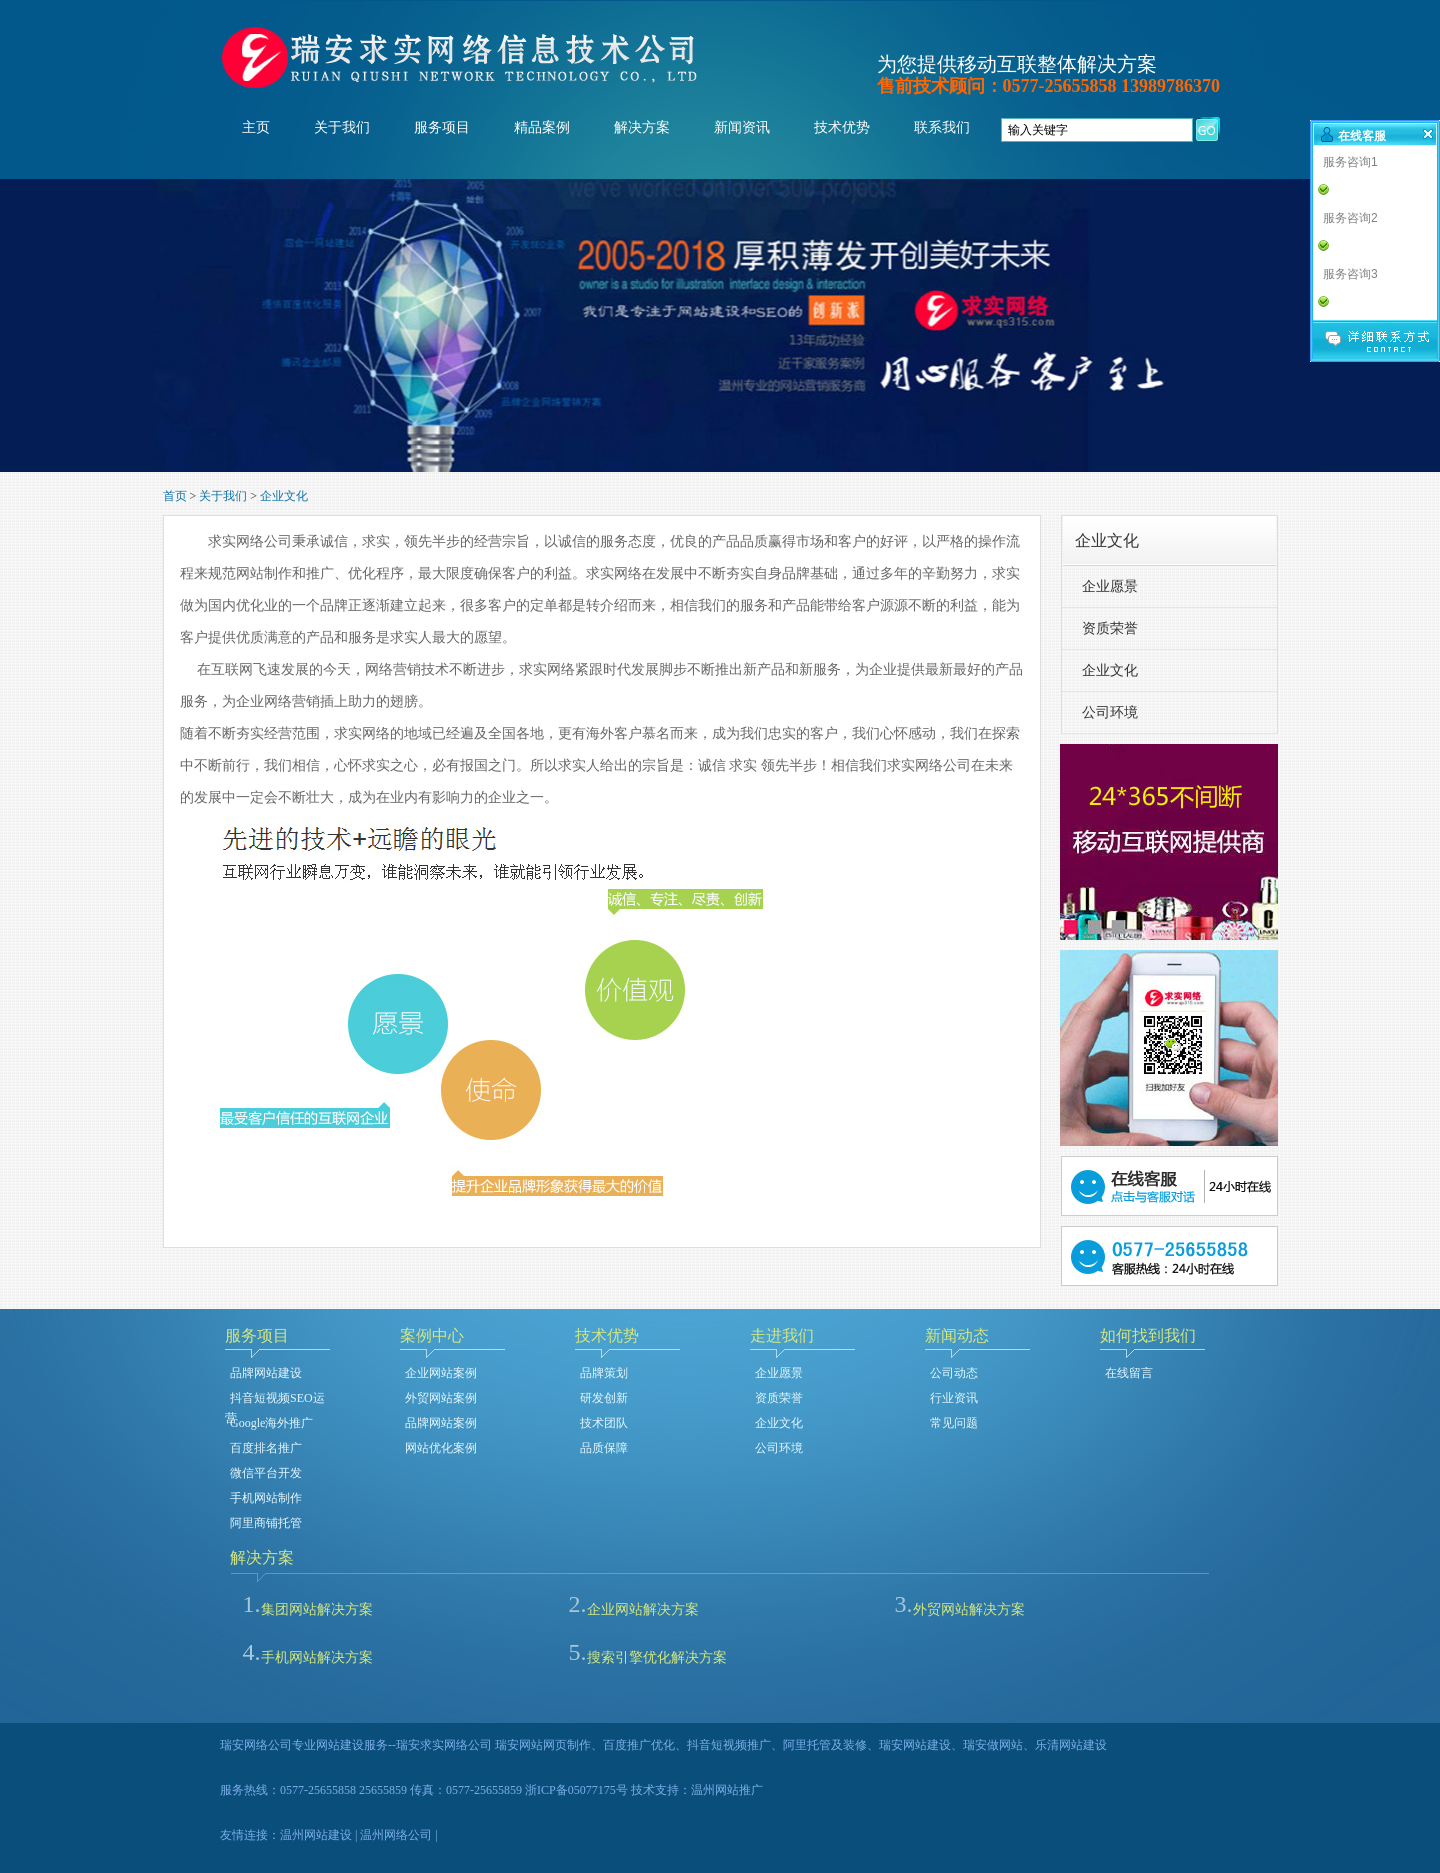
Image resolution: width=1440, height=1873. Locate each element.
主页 (256, 127)
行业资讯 (954, 1398)
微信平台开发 (266, 1473)
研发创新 (604, 1398)
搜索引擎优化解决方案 (657, 1657)
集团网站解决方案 (317, 1609)
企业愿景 (1110, 586)
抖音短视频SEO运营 (275, 1399)
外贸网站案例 (441, 1398)
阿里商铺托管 (266, 1523)
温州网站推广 (727, 1790)
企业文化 (284, 496)
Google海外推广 (271, 1423)
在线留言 (1129, 1373)
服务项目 (442, 127)
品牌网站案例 (441, 1423)
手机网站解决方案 (317, 1657)
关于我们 (342, 127)
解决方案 (642, 127)
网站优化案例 (441, 1448)
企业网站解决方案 (643, 1609)
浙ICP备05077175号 (576, 1790)
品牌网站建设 (266, 1373)
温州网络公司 (396, 1835)
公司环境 (1110, 712)
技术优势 (842, 127)
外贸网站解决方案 (969, 1609)
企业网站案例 (441, 1373)
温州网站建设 (316, 1835)
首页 (175, 496)
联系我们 (942, 127)
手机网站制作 (266, 1498)
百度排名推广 (266, 1448)
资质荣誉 (1110, 628)
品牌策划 (604, 1373)
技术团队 (604, 1423)
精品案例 (542, 127)
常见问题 (954, 1423)
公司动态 (954, 1373)
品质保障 (604, 1448)
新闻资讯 (742, 127)
